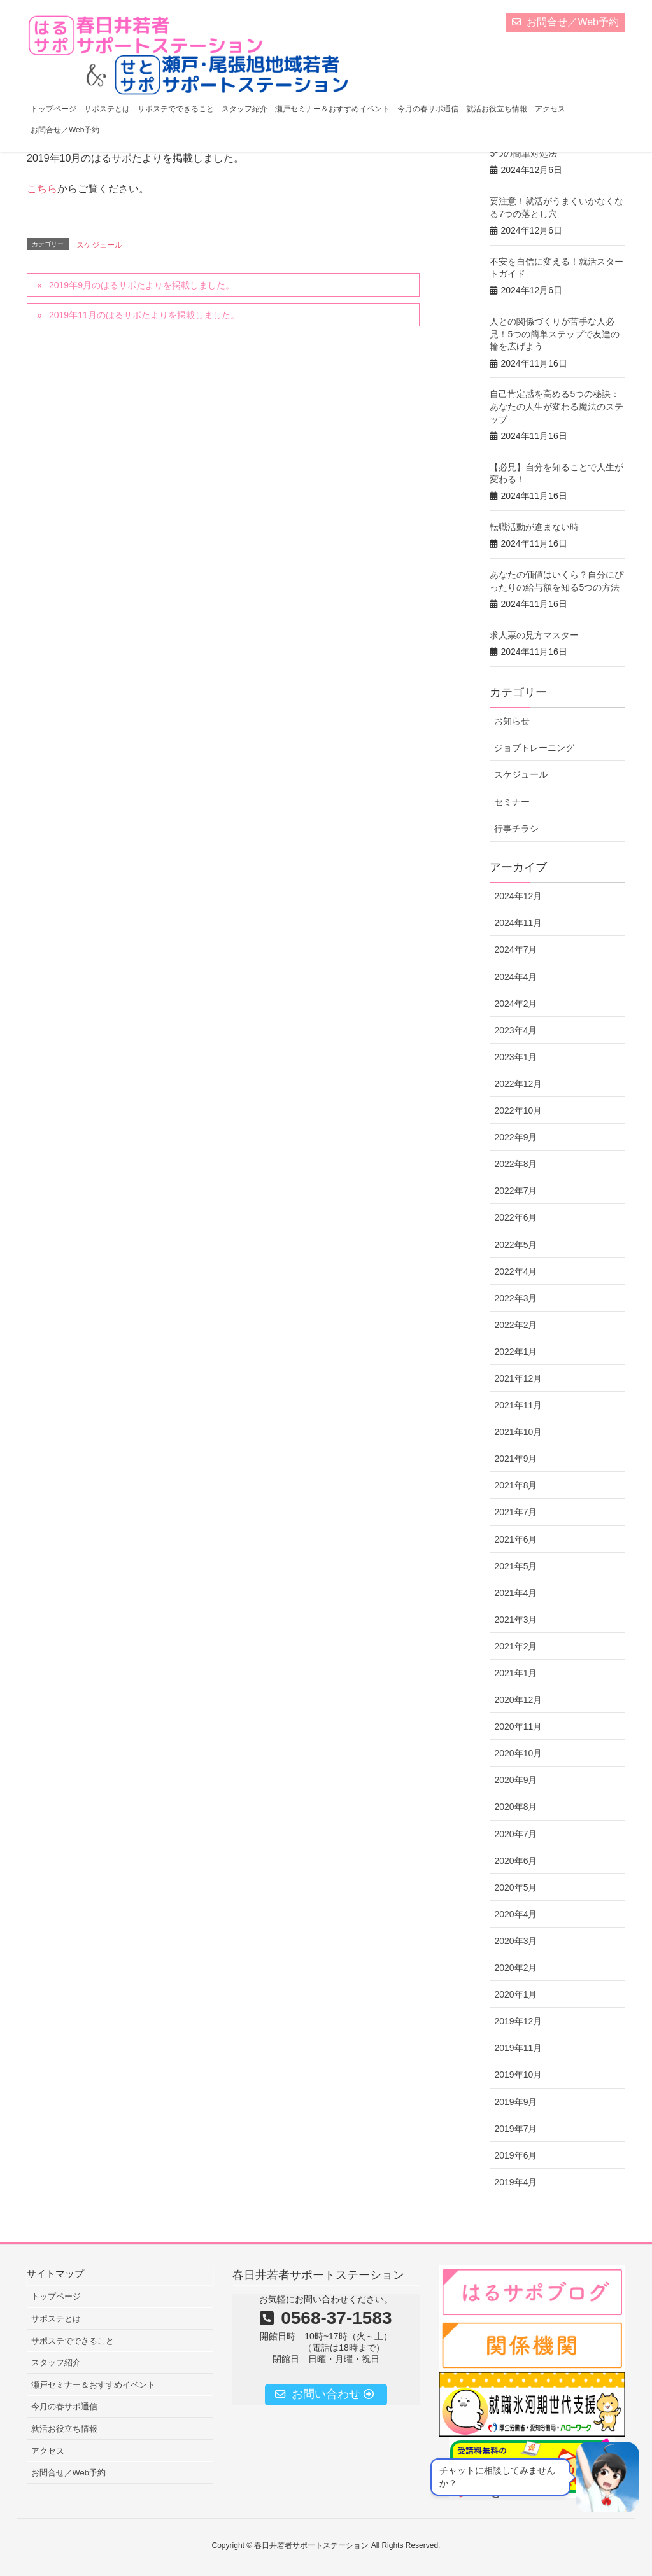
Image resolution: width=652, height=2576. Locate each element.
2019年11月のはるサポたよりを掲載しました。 (144, 315)
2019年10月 (518, 2074)
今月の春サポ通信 (64, 2406)
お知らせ (512, 721)
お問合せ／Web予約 (565, 22)
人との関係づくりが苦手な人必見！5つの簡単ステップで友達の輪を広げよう (555, 333)
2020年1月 (515, 1994)
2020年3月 (515, 1941)
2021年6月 (515, 1539)
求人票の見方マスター (534, 635)
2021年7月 (515, 1512)
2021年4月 (515, 1593)
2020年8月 (515, 1807)
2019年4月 (515, 2182)
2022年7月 (515, 1191)
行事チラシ (516, 828)
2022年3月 (515, 1298)
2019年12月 (518, 2021)
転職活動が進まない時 (534, 527)
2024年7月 (515, 949)
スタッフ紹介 (56, 2362)
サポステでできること (72, 2341)
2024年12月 (518, 896)
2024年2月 (515, 1003)
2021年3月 (515, 1619)
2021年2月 (515, 1646)
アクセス (47, 2451)
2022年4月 (515, 1271)
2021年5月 (515, 1566)
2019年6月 (515, 2155)
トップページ (56, 2296)
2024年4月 (515, 977)
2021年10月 (518, 1432)
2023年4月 (515, 1030)
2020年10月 (518, 1753)
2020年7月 (515, 1834)
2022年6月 (515, 1217)
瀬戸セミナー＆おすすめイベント (93, 2385)
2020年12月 (518, 1700)
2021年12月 (518, 1378)
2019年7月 (515, 2129)
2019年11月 (518, 2048)
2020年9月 (515, 1780)
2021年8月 (515, 1485)
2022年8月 (515, 1164)
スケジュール (99, 245)
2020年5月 (515, 1887)
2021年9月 (515, 1458)
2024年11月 (518, 923)
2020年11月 (518, 1726)
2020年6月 (515, 1861)
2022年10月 (518, 1110)
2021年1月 (515, 1673)
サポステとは (56, 2318)
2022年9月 (515, 1137)
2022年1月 (515, 1352)
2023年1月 (515, 1057)
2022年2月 (515, 1325)
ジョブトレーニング (534, 748)
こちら (42, 188)
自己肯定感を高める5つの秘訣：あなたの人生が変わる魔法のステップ (556, 406)
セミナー (512, 802)
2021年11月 (518, 1405)
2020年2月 (515, 1968)
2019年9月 (515, 2102)
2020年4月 (515, 1914)
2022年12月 (518, 1084)
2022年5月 (515, 1245)
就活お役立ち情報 (64, 2428)
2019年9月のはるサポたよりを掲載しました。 (141, 285)
